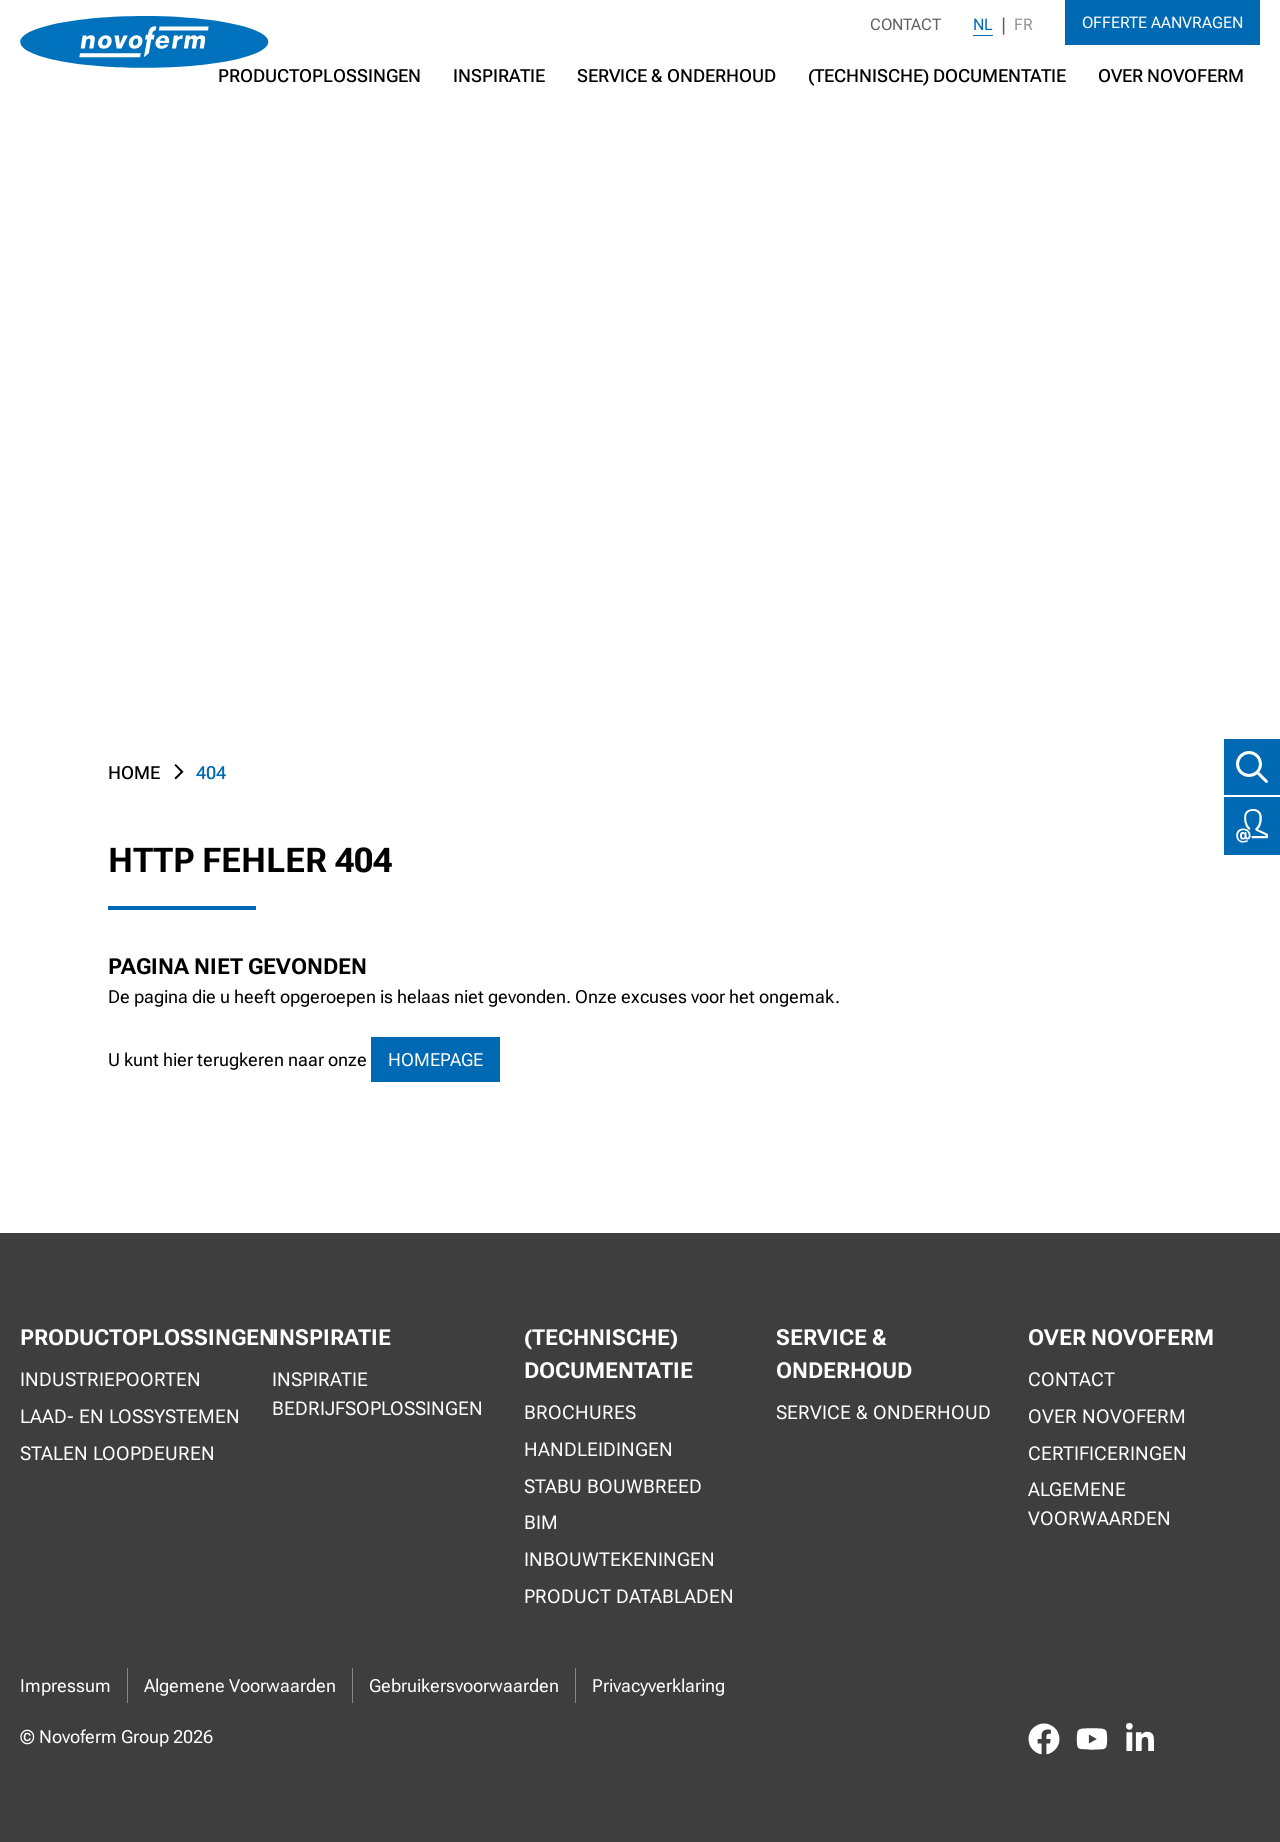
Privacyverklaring (658, 1685)
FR (1023, 24)
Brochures (580, 1412)
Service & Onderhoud (676, 75)
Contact (905, 24)
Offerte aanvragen (1162, 22)
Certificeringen (1107, 1453)
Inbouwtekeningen (619, 1559)
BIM (541, 1522)
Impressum (65, 1685)
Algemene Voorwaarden (240, 1685)
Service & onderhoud (883, 1412)
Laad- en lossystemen (130, 1416)
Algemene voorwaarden (1099, 1504)
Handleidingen (598, 1449)
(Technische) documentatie (937, 75)
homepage (435, 1059)
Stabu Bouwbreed (613, 1486)
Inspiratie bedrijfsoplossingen (377, 1394)
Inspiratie (499, 75)
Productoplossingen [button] (319, 75)
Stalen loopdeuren (117, 1453)
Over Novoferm (1107, 1416)
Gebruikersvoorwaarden (464, 1685)
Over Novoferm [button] (1171, 75)
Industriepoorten (110, 1379)
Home (134, 772)
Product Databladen (629, 1596)
